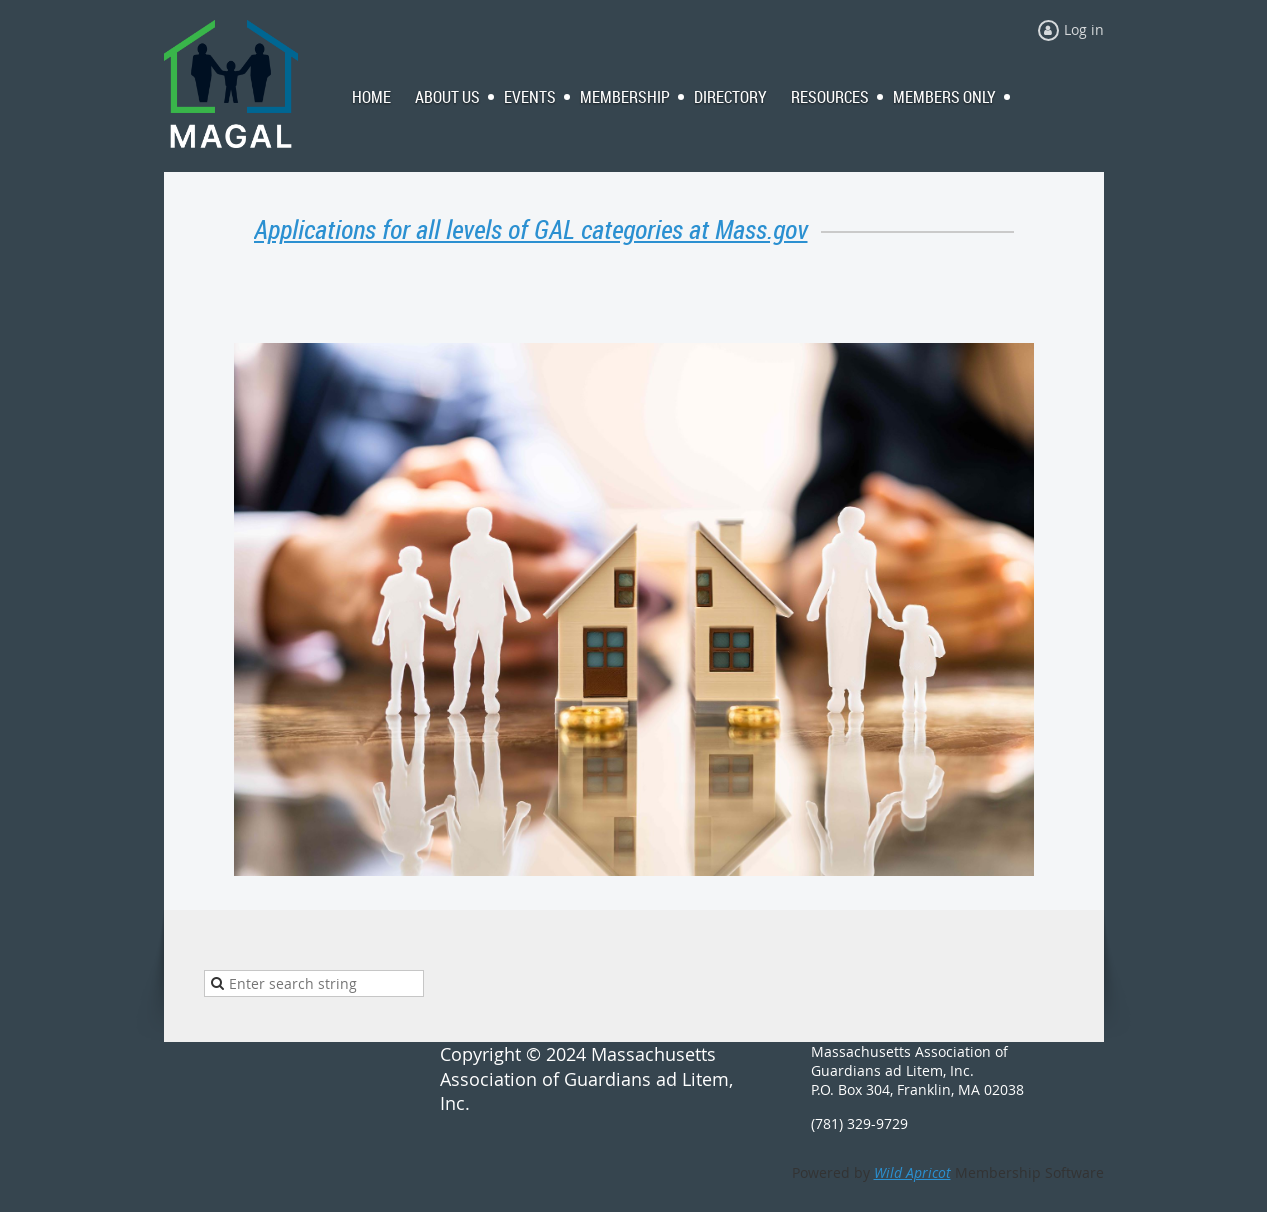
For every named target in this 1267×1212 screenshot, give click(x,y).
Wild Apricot (912, 1172)
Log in (1084, 29)
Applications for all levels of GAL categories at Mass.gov (531, 229)
